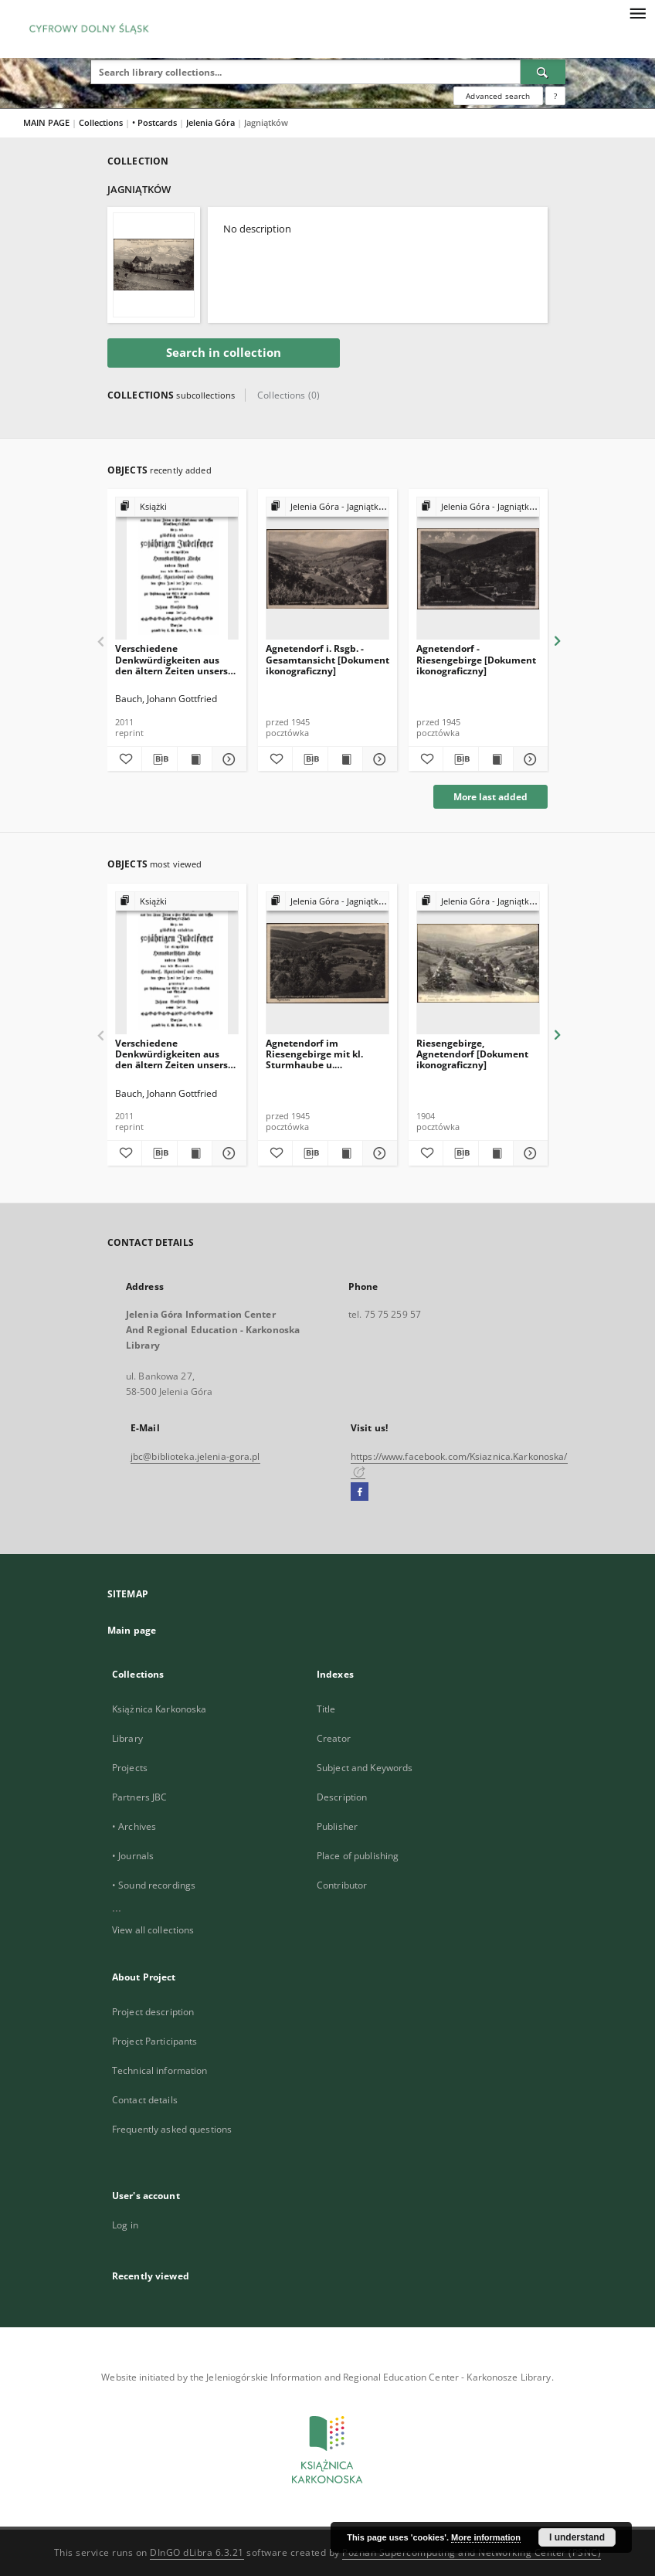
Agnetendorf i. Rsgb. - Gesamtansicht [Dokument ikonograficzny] (327, 659)
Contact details (145, 2099)
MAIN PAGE (46, 122)
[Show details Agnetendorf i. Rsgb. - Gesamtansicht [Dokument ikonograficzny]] (378, 759)
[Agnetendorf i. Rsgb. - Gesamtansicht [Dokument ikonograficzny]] (327, 568)
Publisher (337, 1826)
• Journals (133, 1855)
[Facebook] (359, 1492)
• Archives (134, 1826)
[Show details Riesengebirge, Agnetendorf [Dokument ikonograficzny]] (528, 1153)
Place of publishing (358, 1855)
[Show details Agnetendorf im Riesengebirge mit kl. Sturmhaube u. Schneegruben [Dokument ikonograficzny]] (378, 1153)
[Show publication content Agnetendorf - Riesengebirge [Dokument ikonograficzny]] (496, 759)
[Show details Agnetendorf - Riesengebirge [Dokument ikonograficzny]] (528, 759)
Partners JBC (139, 1797)
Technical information (160, 2070)
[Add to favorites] (124, 759)
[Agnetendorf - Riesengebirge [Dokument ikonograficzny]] (478, 568)
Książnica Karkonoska (159, 1709)
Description (342, 1797)
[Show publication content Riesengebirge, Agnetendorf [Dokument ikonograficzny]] (496, 1153)
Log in (125, 2225)
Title (326, 1709)
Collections (102, 122)
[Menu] (637, 12)
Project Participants (154, 2041)
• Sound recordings (153, 1885)
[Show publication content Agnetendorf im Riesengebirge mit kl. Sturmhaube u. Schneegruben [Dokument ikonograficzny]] (345, 1153)
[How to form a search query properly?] (555, 96)
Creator (334, 1738)
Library (127, 1738)
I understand (577, 2537)
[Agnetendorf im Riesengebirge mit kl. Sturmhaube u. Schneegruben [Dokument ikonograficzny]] (327, 963)
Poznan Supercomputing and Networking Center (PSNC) (471, 2552)
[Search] (543, 71)
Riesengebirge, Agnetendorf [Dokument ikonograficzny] (472, 1054)
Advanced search (498, 95)
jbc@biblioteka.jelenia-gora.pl (195, 1456)
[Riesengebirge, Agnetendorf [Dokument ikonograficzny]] (478, 963)
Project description (153, 2011)
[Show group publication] (177, 507)
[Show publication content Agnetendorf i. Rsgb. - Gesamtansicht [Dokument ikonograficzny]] (345, 759)
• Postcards (155, 122)
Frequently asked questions (172, 2129)
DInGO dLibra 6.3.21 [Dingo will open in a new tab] (197, 2552)
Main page (131, 1630)
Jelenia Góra (211, 122)
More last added (490, 796)
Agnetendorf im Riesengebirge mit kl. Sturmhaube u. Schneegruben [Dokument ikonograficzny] (326, 1054)
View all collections (153, 1929)
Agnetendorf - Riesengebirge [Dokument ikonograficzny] (476, 659)
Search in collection (223, 352)
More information (486, 2537)
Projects (130, 1767)
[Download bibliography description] (159, 759)
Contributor (342, 1885)
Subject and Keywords (364, 1767)
